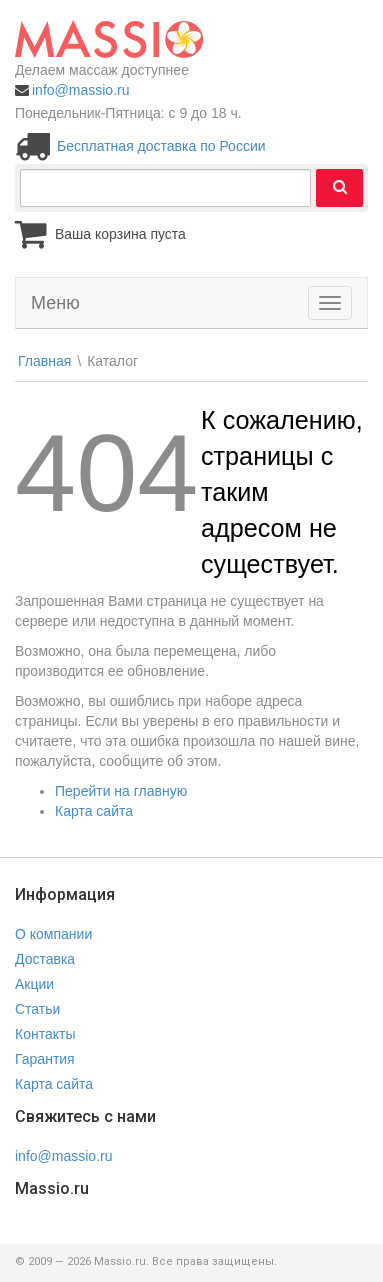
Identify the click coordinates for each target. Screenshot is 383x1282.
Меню (55, 303)
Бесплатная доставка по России (161, 146)
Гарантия (45, 1059)
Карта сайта (94, 811)
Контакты (45, 1034)
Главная (44, 361)
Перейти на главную (121, 791)
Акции (34, 984)
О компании (53, 934)
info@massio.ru (80, 90)
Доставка (45, 959)
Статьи (37, 1009)
